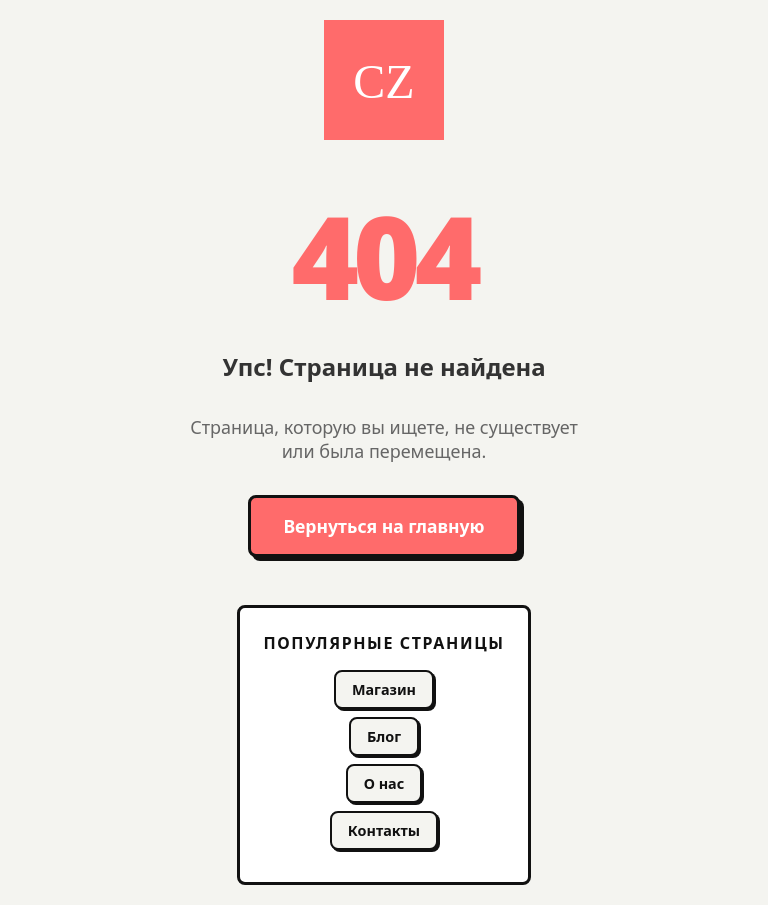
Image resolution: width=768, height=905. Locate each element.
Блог (384, 736)
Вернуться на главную (383, 526)
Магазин (384, 689)
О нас (384, 783)
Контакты (384, 830)
